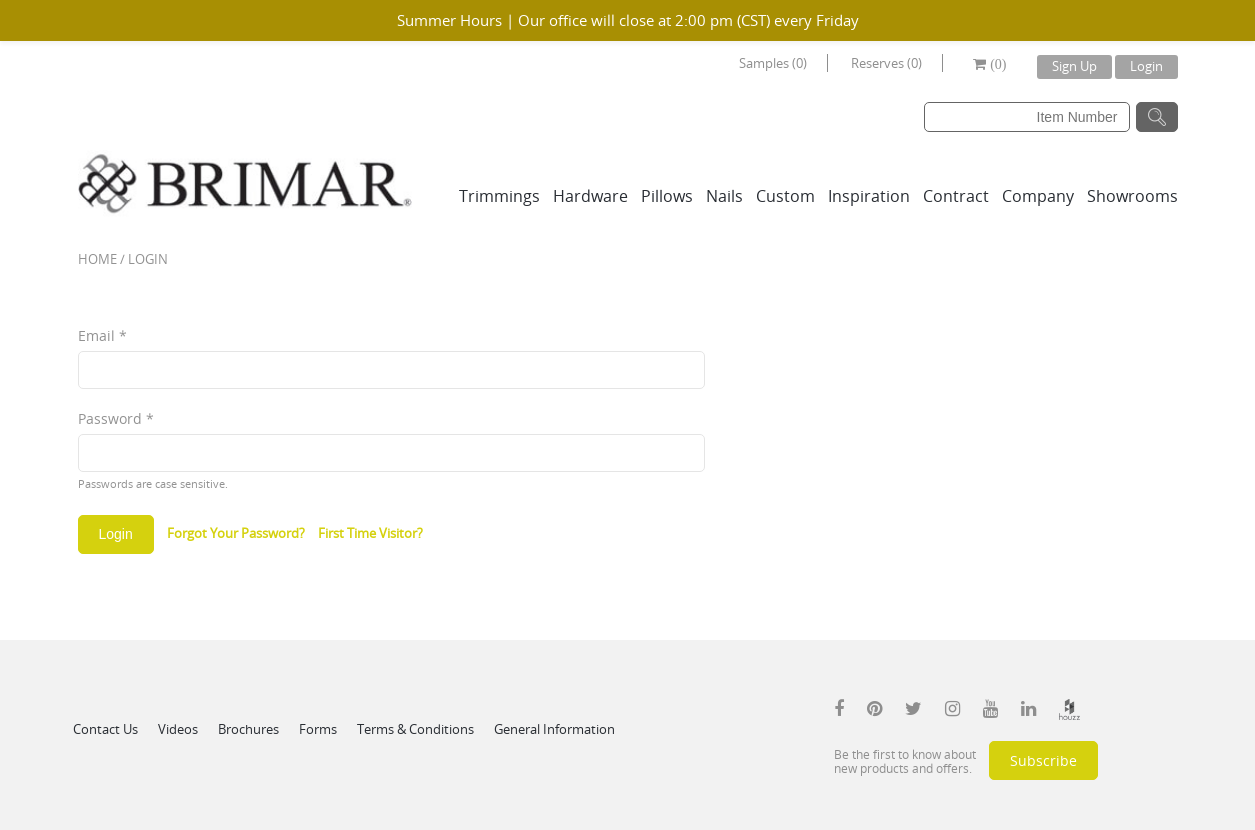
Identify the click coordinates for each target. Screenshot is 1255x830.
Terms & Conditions (415, 729)
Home (97, 259)
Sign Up (1074, 66)
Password (116, 418)
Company (1038, 196)
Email (102, 335)
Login (1146, 66)
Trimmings (499, 196)
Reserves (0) (886, 63)
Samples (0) (773, 63)
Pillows (667, 196)
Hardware (590, 196)
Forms (318, 729)
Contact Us (105, 729)
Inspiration (869, 196)
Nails (724, 196)
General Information (554, 729)
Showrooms (1132, 196)
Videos (178, 729)
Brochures (248, 729)
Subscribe (1043, 760)
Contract (956, 196)
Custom (785, 196)
